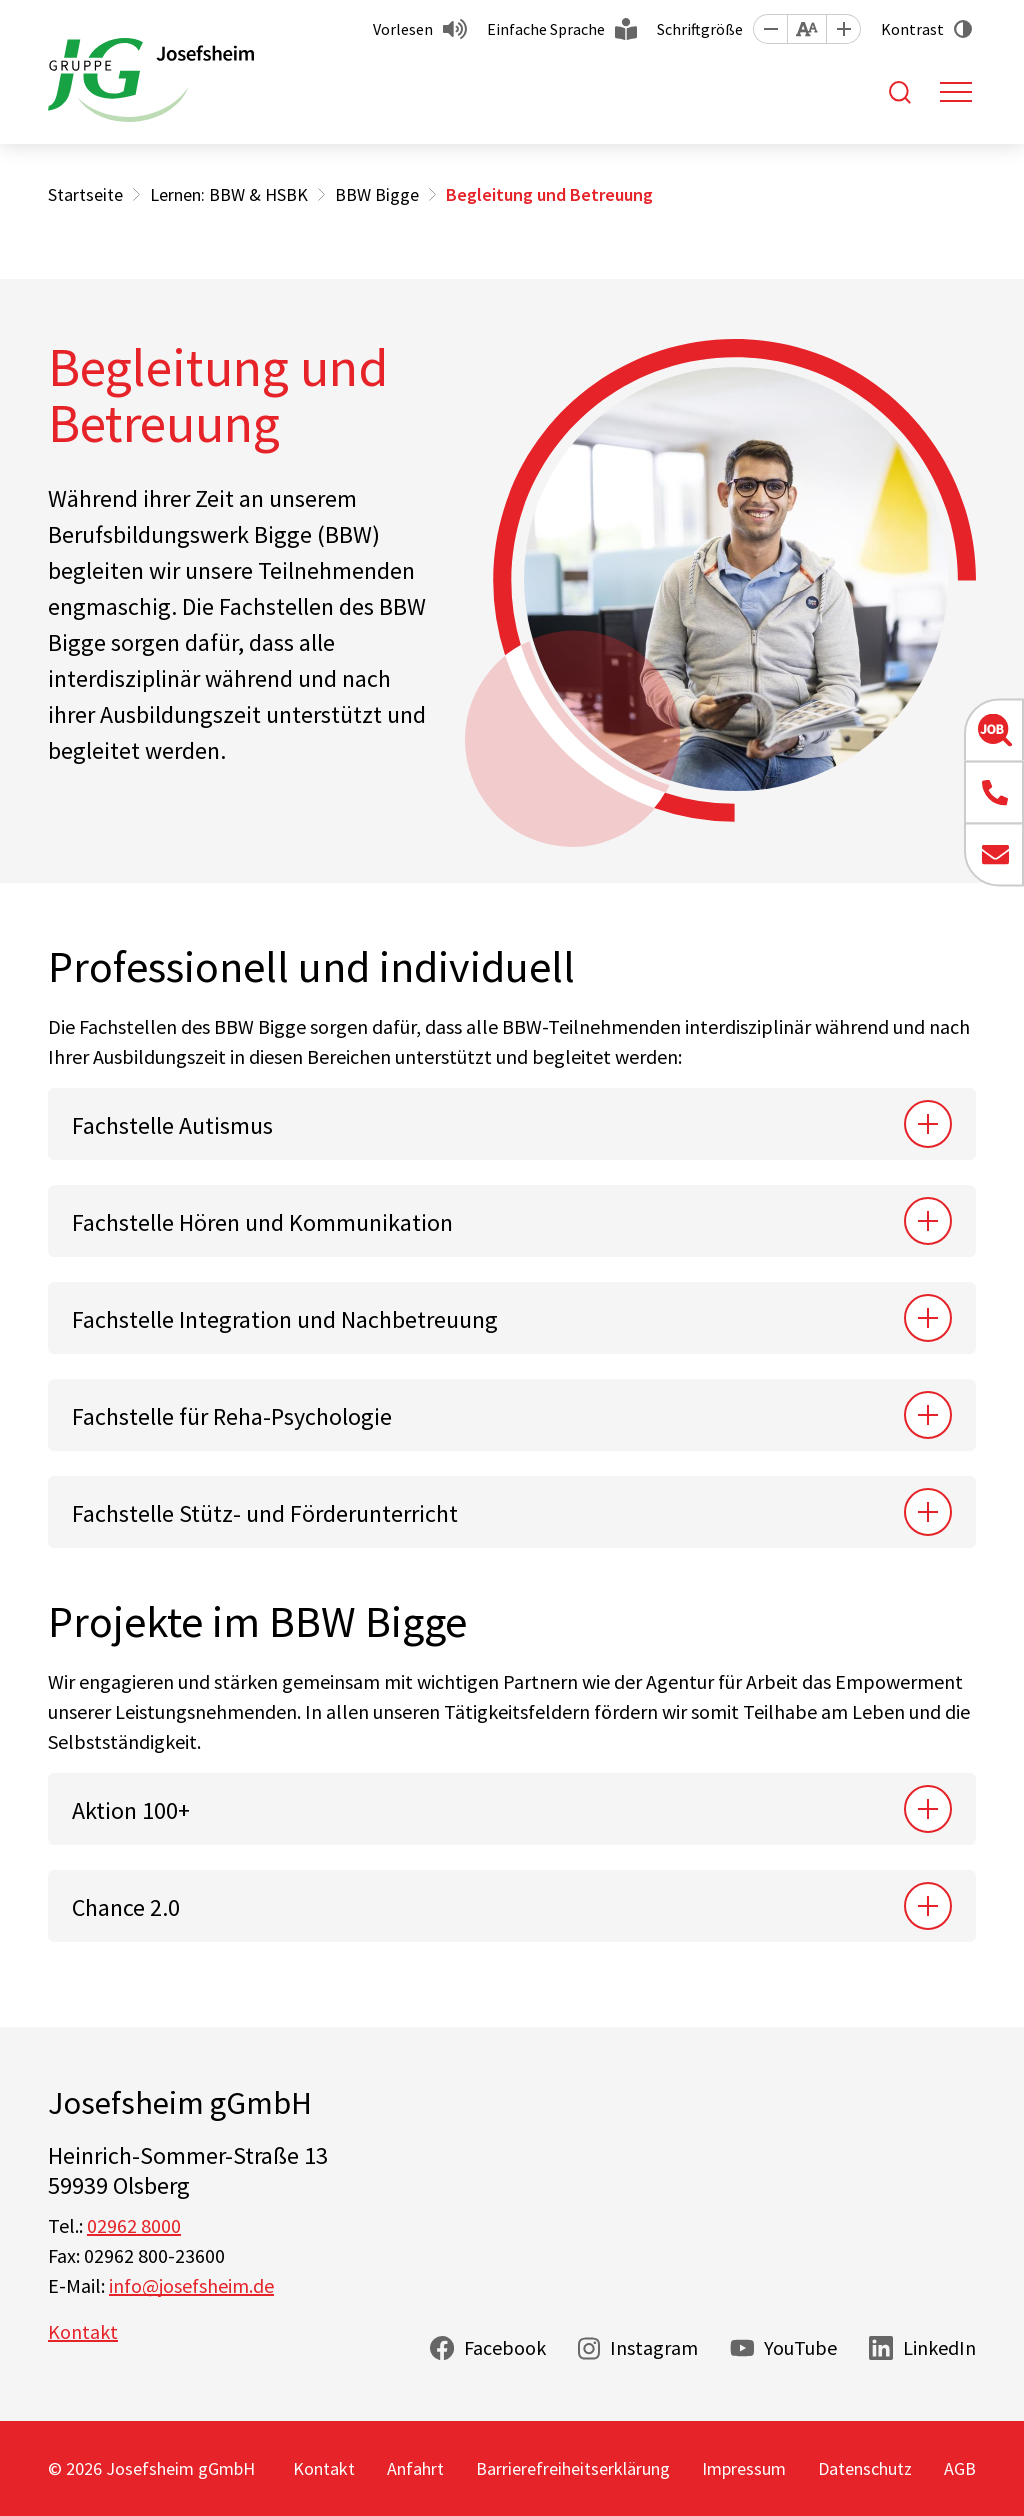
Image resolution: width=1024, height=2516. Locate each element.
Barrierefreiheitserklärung (573, 2468)
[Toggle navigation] (956, 92)
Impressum (744, 2468)
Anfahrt (415, 2468)
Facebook (505, 2347)
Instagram (654, 2347)
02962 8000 (134, 2225)
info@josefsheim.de (191, 2285)
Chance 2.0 (126, 1907)
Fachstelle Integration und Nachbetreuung (285, 1319)
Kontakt (83, 2331)
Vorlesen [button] (403, 29)
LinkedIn (939, 2347)
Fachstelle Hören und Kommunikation (262, 1222)
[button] (770, 29)
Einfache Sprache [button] (546, 29)
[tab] (512, 1124)
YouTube (800, 2347)
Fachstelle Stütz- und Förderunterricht (265, 1513)
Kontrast (912, 29)
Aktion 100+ (131, 1810)
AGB (960, 2468)
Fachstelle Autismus (172, 1125)
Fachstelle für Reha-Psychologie (232, 1416)
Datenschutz (865, 2468)
